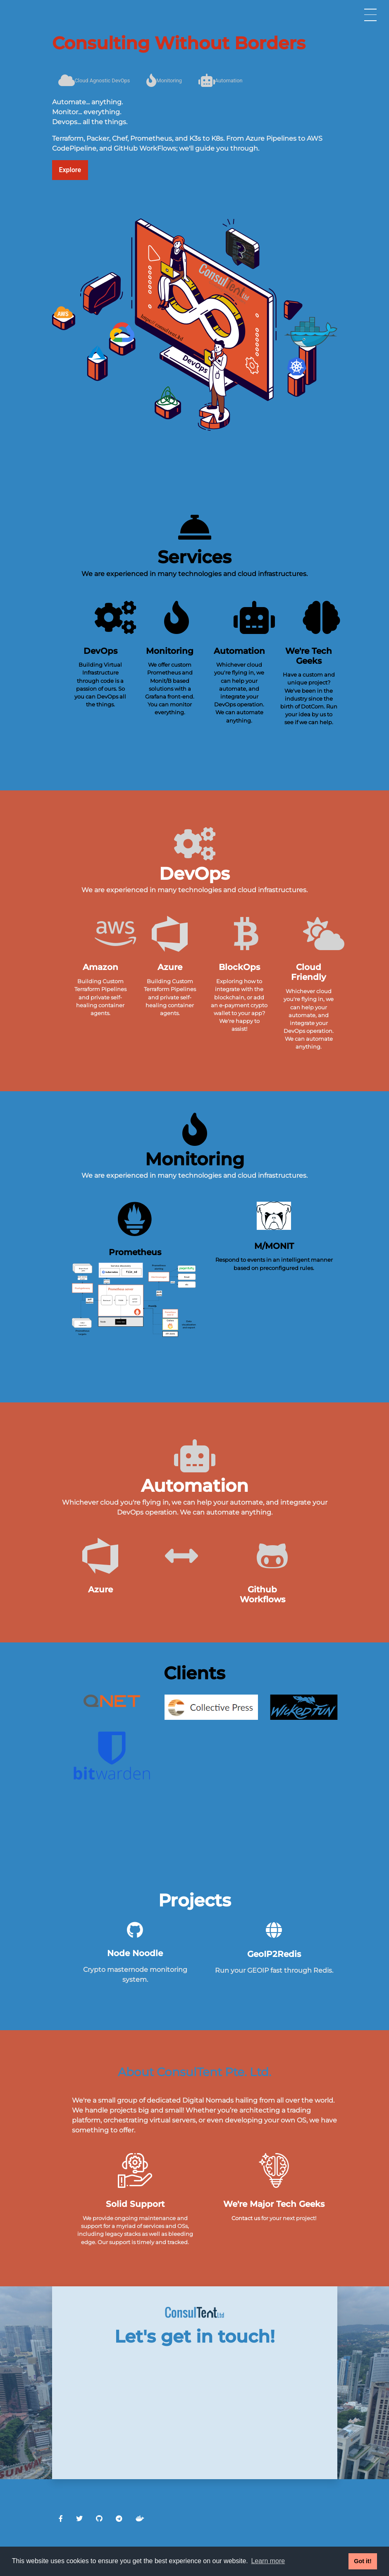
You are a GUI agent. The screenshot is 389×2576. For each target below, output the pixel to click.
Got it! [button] (362, 2561)
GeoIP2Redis (274, 1954)
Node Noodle (135, 1953)
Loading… (194, 2402)
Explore (70, 170)
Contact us (245, 2218)
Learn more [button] (268, 2560)
